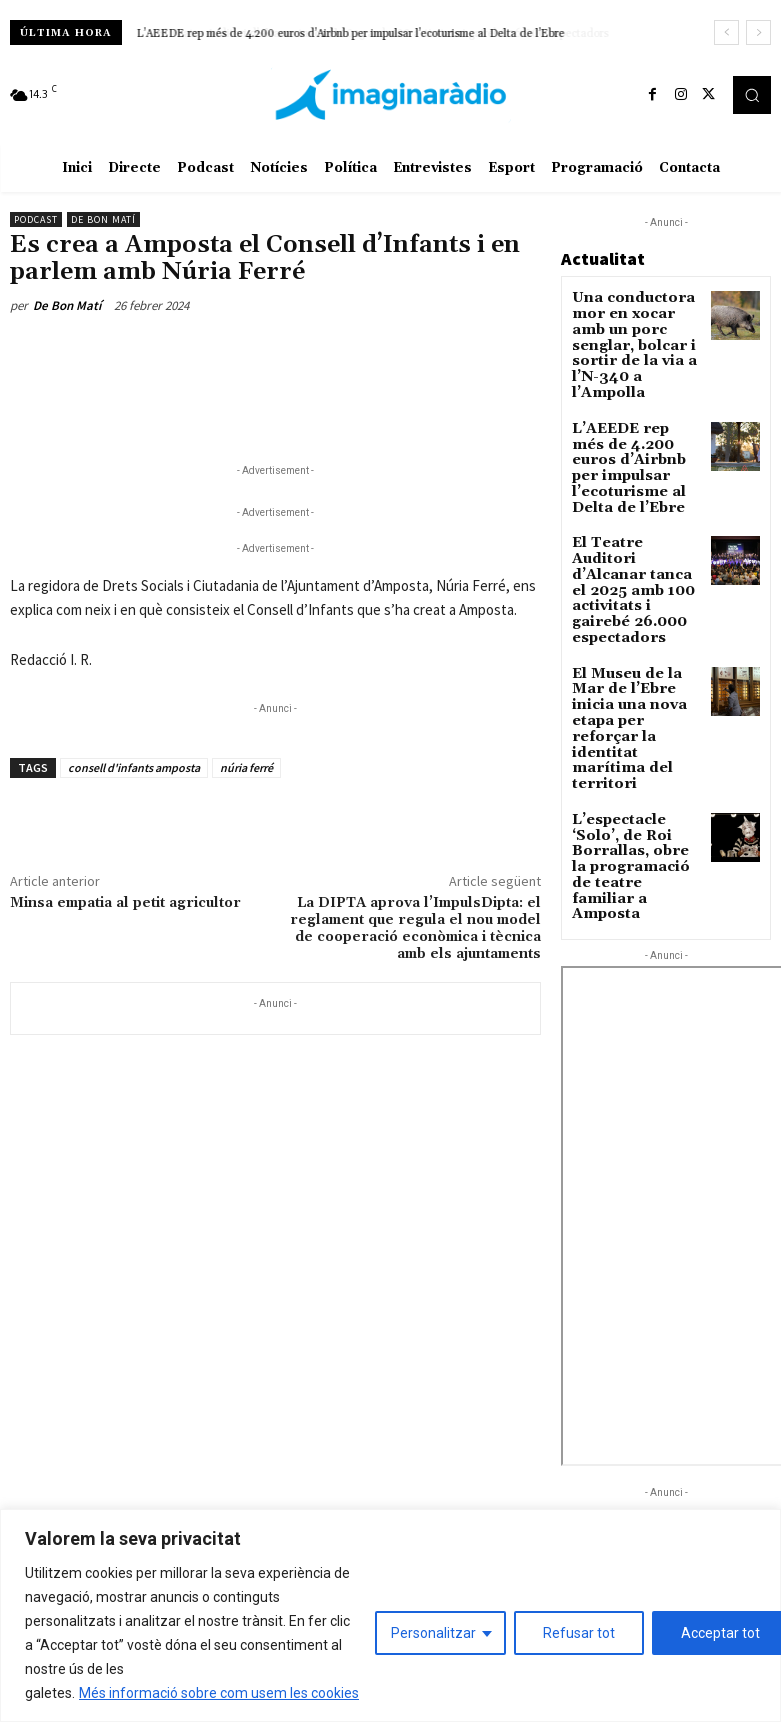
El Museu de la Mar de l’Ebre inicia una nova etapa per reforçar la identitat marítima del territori (635, 632)
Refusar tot (579, 1633)
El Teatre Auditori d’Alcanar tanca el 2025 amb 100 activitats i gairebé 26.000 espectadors (631, 532)
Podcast (36, 219)
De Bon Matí (103, 219)
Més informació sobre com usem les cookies (219, 1693)
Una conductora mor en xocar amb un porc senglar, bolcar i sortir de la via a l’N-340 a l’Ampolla (633, 331)
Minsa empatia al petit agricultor (125, 903)
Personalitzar (433, 1633)
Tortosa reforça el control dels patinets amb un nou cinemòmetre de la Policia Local (654, 1462)
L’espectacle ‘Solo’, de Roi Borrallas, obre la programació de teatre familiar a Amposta (634, 732)
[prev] (726, 32)
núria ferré (246, 767)
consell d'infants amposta (134, 767)
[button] (752, 95)
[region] (390, 1615)
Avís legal (232, 1415)
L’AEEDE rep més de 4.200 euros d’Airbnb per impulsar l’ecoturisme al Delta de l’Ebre (351, 34)
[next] (758, 32)
